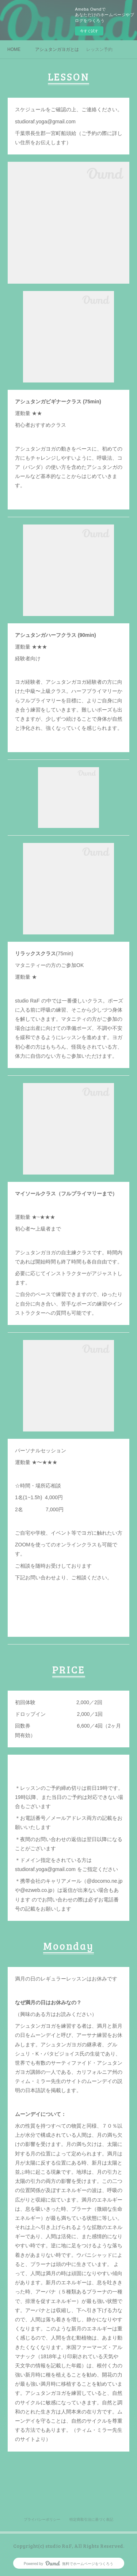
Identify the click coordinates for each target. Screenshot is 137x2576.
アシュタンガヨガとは (57, 49)
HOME (13, 49)
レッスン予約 (99, 49)
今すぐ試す (89, 31)
